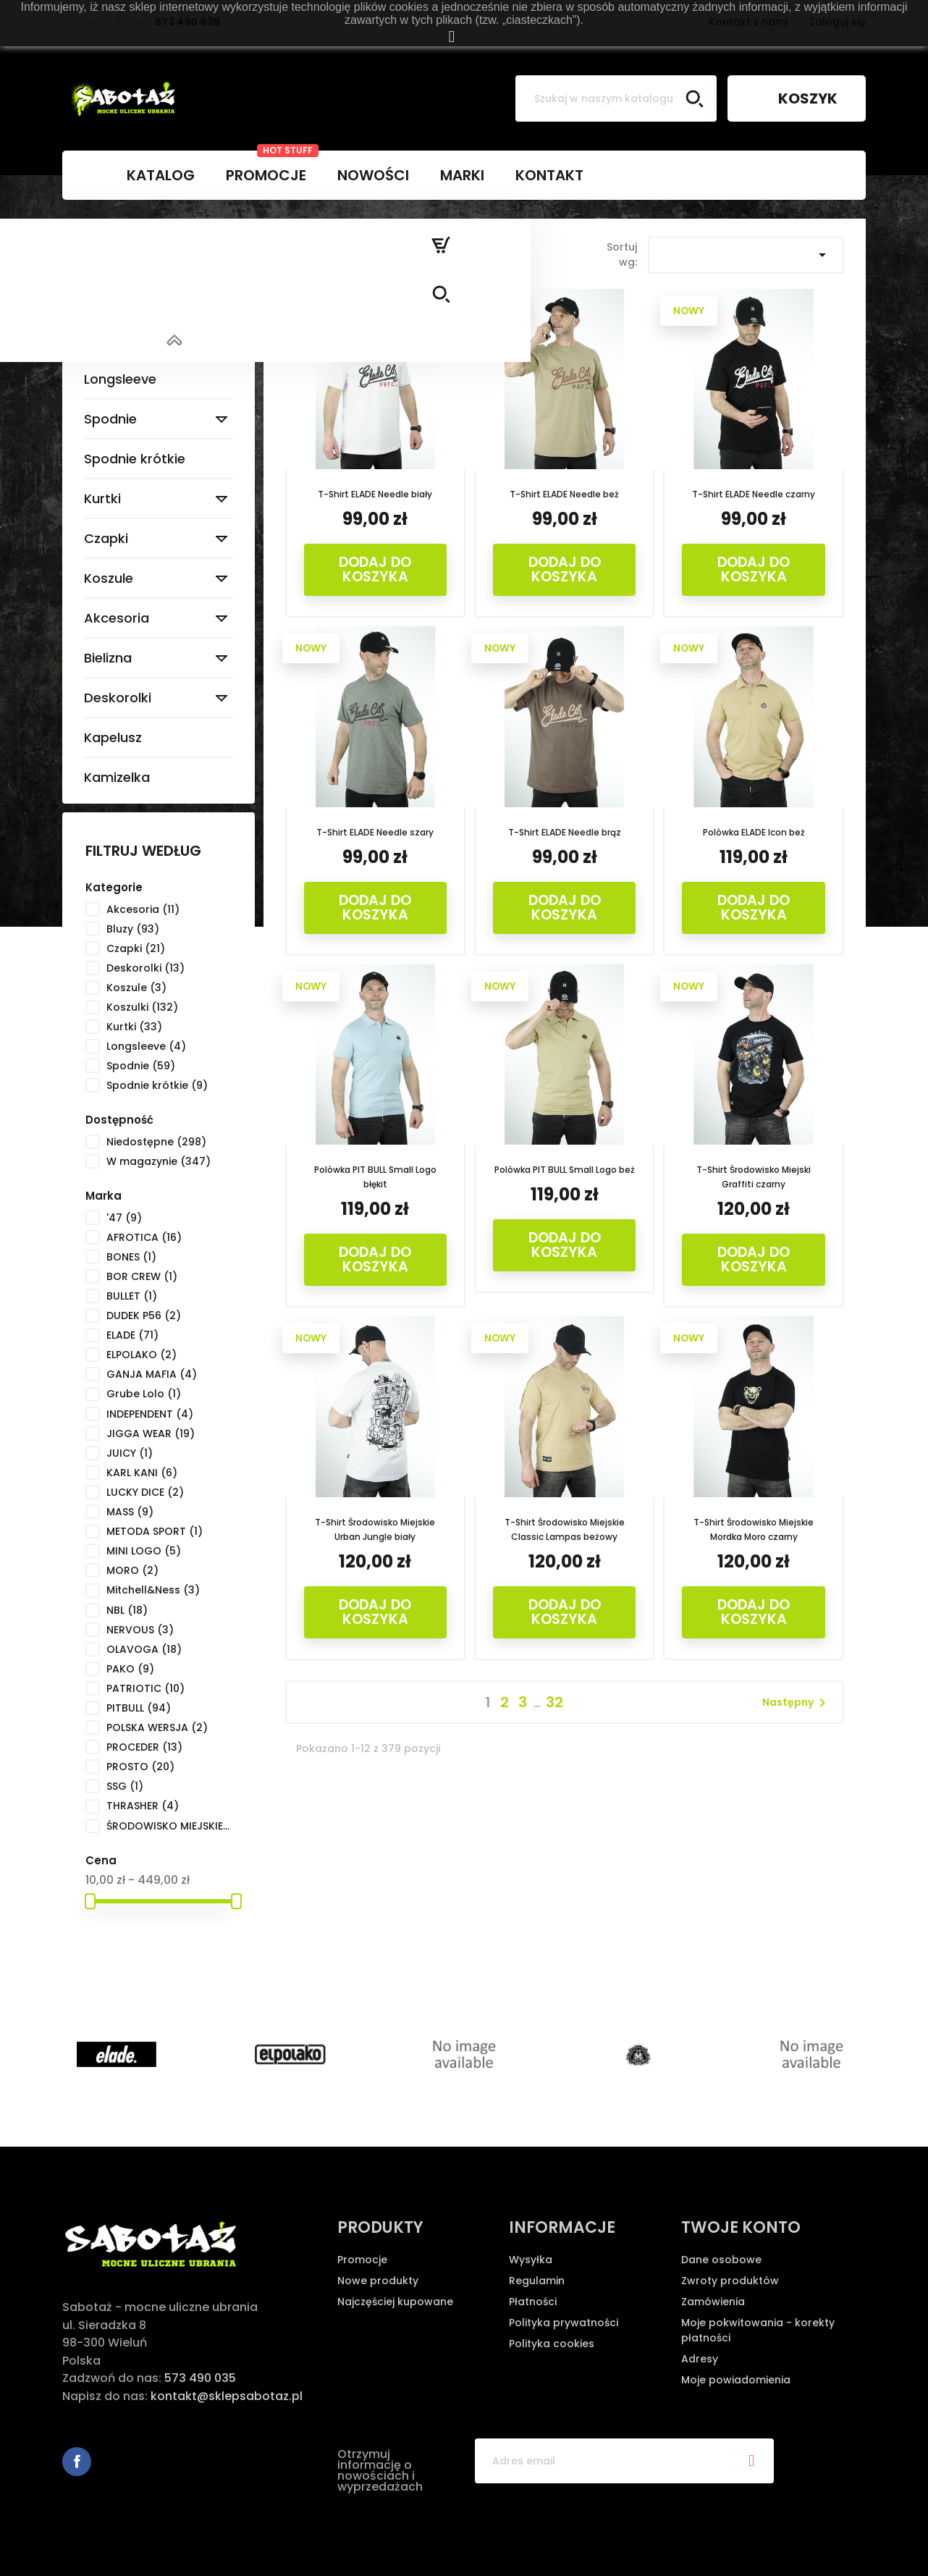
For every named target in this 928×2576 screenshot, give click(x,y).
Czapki (106, 538)
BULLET (131, 1296)
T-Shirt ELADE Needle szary (375, 832)
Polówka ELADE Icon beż (754, 832)
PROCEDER (144, 1747)
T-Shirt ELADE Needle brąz (564, 832)
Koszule (108, 578)
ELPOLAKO (141, 1354)
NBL (127, 1610)
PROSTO (140, 1766)
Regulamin (537, 2280)
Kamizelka (117, 777)
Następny (796, 1703)
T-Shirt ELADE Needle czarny (753, 494)
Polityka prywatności (563, 2322)
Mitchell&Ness (153, 1590)
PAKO (130, 1669)
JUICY (129, 1453)
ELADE (132, 1335)
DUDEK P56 (143, 1315)
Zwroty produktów (730, 2280)
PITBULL (138, 1708)
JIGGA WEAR (150, 1433)
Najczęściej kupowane (395, 2301)
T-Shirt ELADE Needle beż (564, 494)
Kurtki (102, 498)
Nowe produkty (377, 2280)
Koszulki (109, 339)
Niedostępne (156, 1142)
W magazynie (158, 1161)
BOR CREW (141, 1276)
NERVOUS (140, 1629)
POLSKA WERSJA (157, 1727)
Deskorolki (117, 698)
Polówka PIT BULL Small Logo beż (564, 1169)
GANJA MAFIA (151, 1374)
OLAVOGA (144, 1649)
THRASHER (142, 1805)
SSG (124, 1786)
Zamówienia (713, 2301)
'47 (124, 1218)
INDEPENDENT (149, 1414)
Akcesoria (116, 618)
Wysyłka (530, 2259)
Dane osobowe (721, 2259)
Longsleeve (120, 379)
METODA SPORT (154, 1531)
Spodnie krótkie (134, 459)
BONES (131, 1257)
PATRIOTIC (145, 1688)
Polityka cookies (551, 2343)
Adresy (699, 2359)
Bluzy (100, 299)
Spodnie (110, 419)
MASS (129, 1511)
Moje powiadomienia (735, 2380)
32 (554, 1702)
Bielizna (108, 658)
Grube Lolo (143, 1393)
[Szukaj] (616, 98)
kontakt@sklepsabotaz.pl (227, 2396)
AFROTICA (144, 1237)
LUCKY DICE (145, 1492)
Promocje (362, 2259)
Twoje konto (741, 2227)
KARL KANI (141, 1472)
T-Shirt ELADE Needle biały (375, 494)
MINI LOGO (143, 1551)
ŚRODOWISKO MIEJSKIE (168, 1826)
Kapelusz (113, 737)
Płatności (533, 2301)
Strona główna (137, 244)
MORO (132, 1570)
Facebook (76, 2461)
